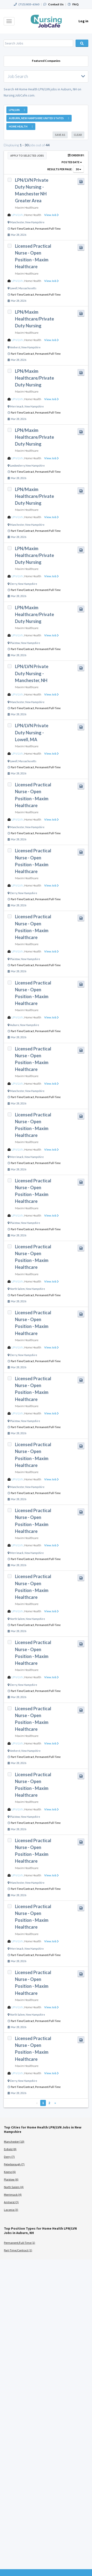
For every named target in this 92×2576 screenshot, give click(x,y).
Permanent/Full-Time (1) (19, 2243)
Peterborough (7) (14, 2164)
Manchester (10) (14, 2141)
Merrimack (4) (13, 2194)
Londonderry (17, 465)
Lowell (13, 288)
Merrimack (17, 406)
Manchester (17, 222)
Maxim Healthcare (27, 207)
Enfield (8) (10, 2149)
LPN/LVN (17, 215)
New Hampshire (34, 222)
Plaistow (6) (11, 2179)
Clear (78, 135)
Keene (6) (10, 2172)
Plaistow (15, 642)
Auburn (14, 1025)
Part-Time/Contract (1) (18, 2250)
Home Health (32, 215)
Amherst (15, 347)
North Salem (17, 1288)
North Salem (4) (14, 2187)
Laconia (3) (11, 2210)
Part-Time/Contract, (23, 228)
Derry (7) (9, 2157)
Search (82, 43)
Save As (60, 135)
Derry (13, 583)
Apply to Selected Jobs (27, 155)
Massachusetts (27, 288)
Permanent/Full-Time (48, 228)
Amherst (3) (11, 2202)
